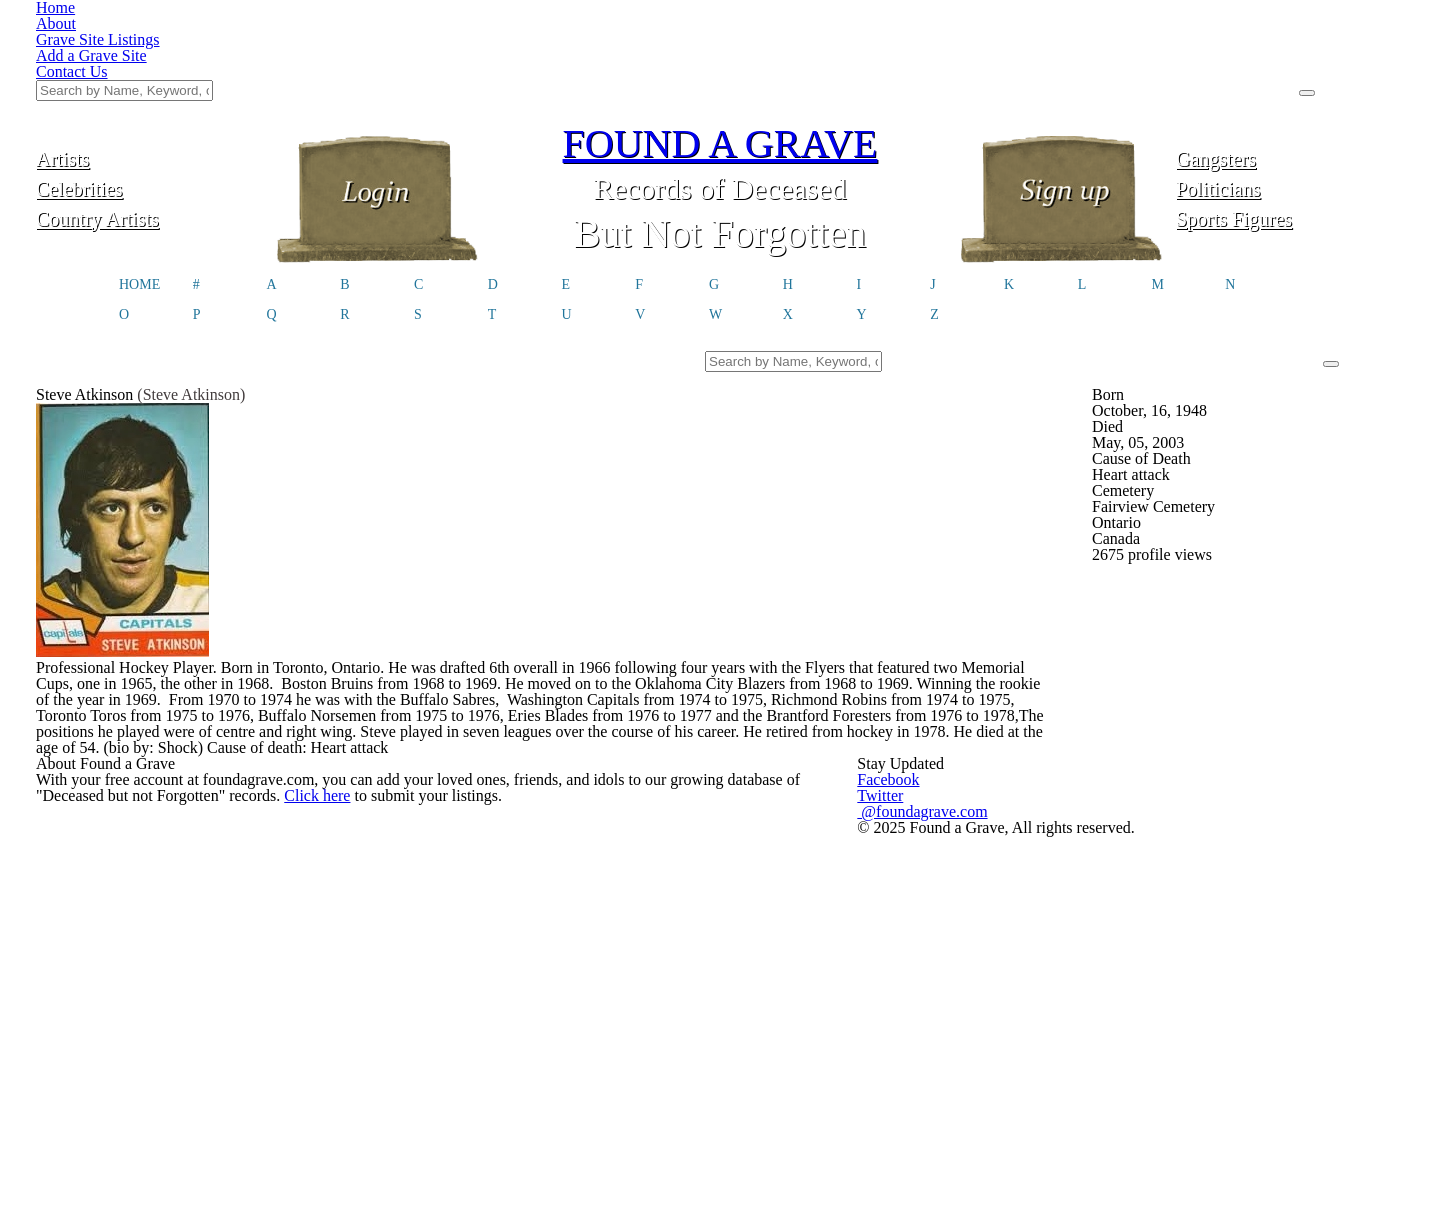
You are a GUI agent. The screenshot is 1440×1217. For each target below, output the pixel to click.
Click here (332, 916)
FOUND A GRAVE (720, 42)
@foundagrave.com (1029, 909)
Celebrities (149, 87)
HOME (139, 186)
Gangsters (1290, 57)
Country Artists (150, 117)
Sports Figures (1289, 117)
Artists (150, 57)
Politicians (1290, 87)
